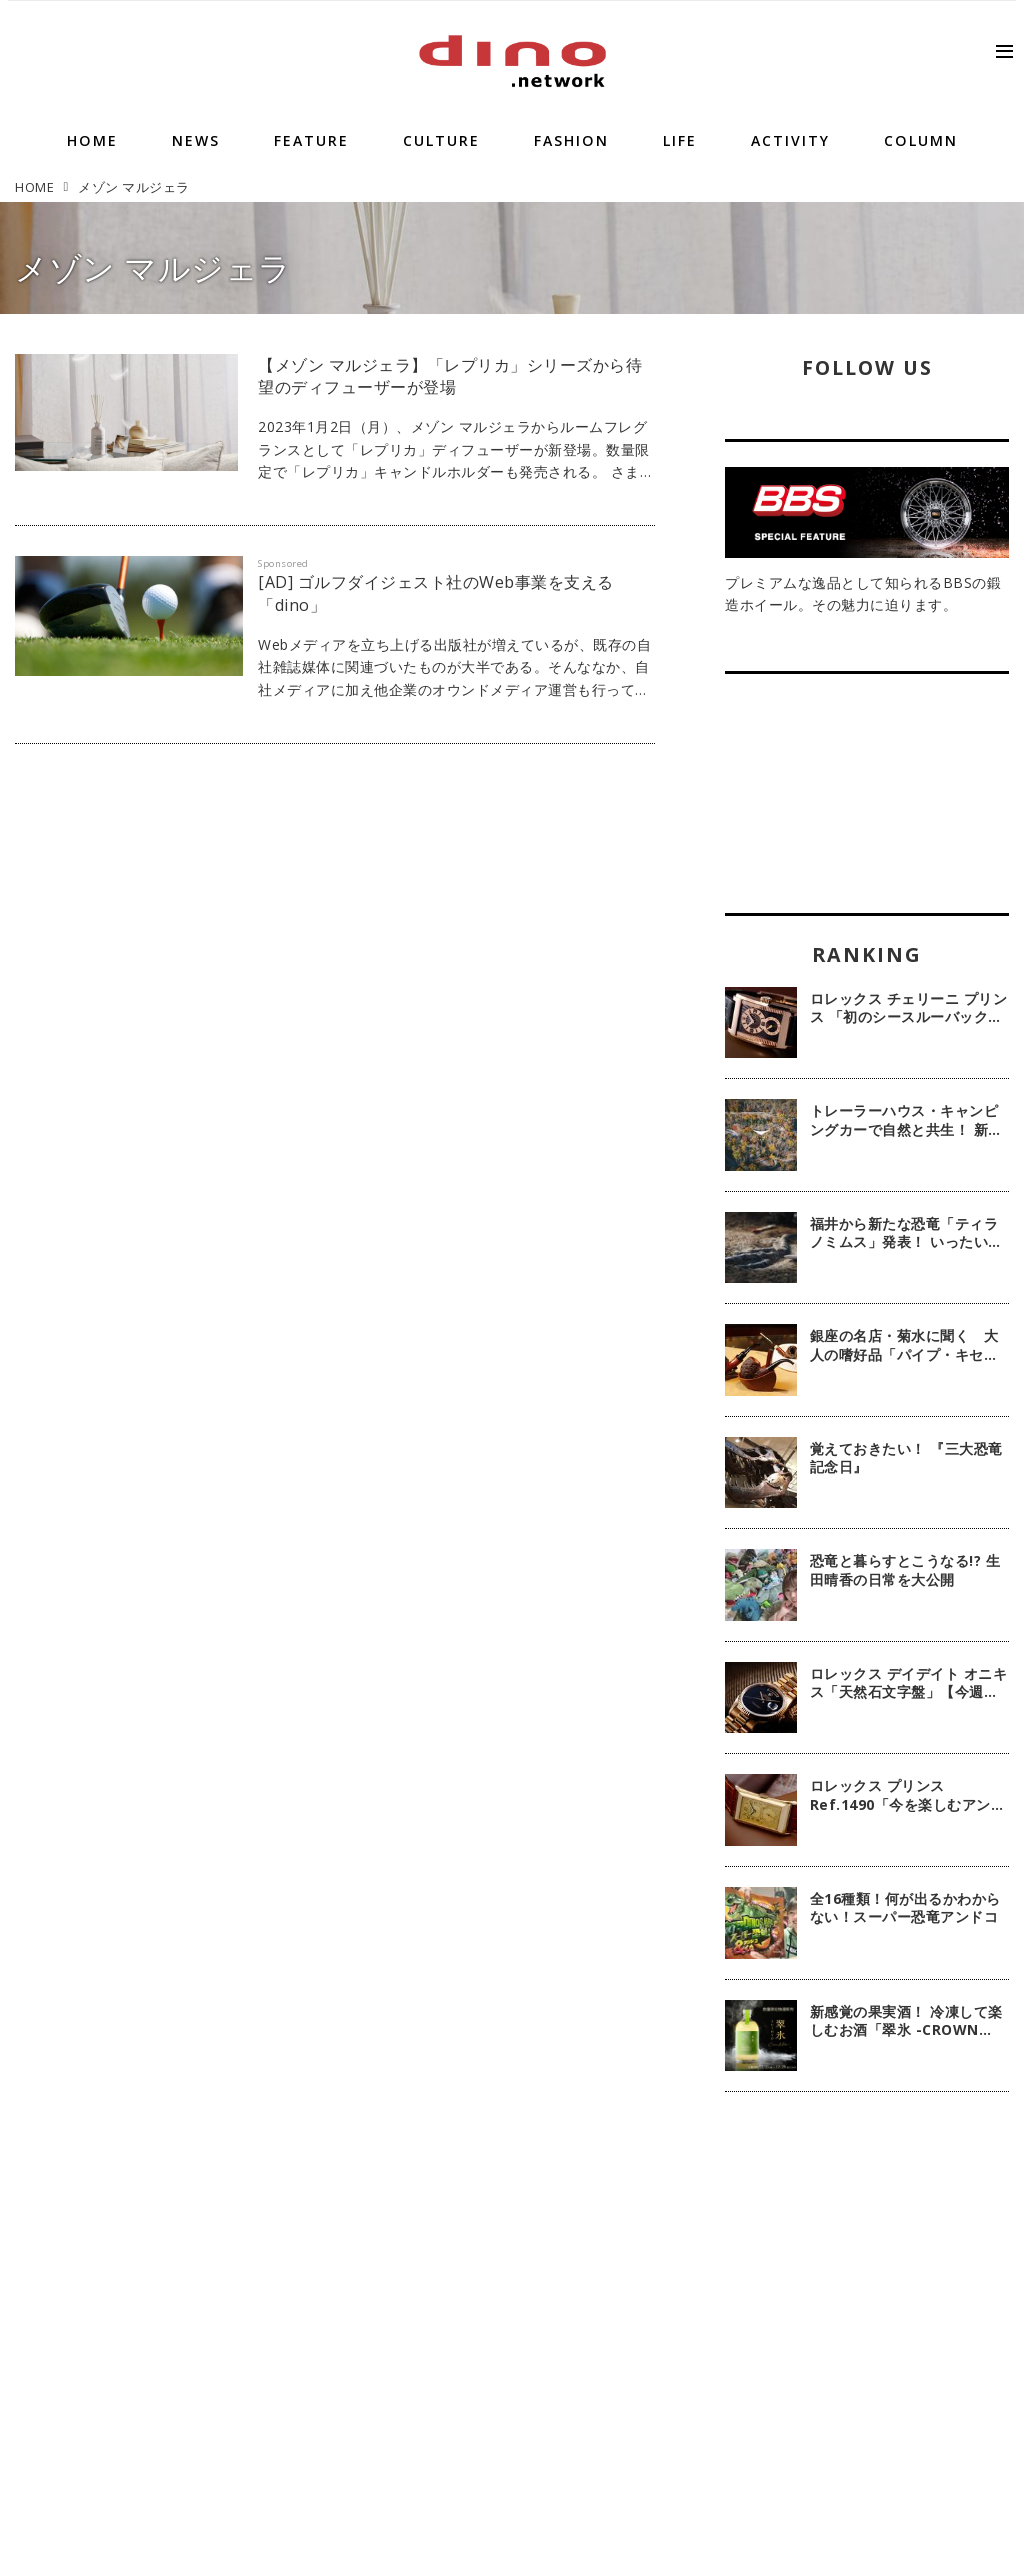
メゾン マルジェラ (153, 267)
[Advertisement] (867, 2257)
